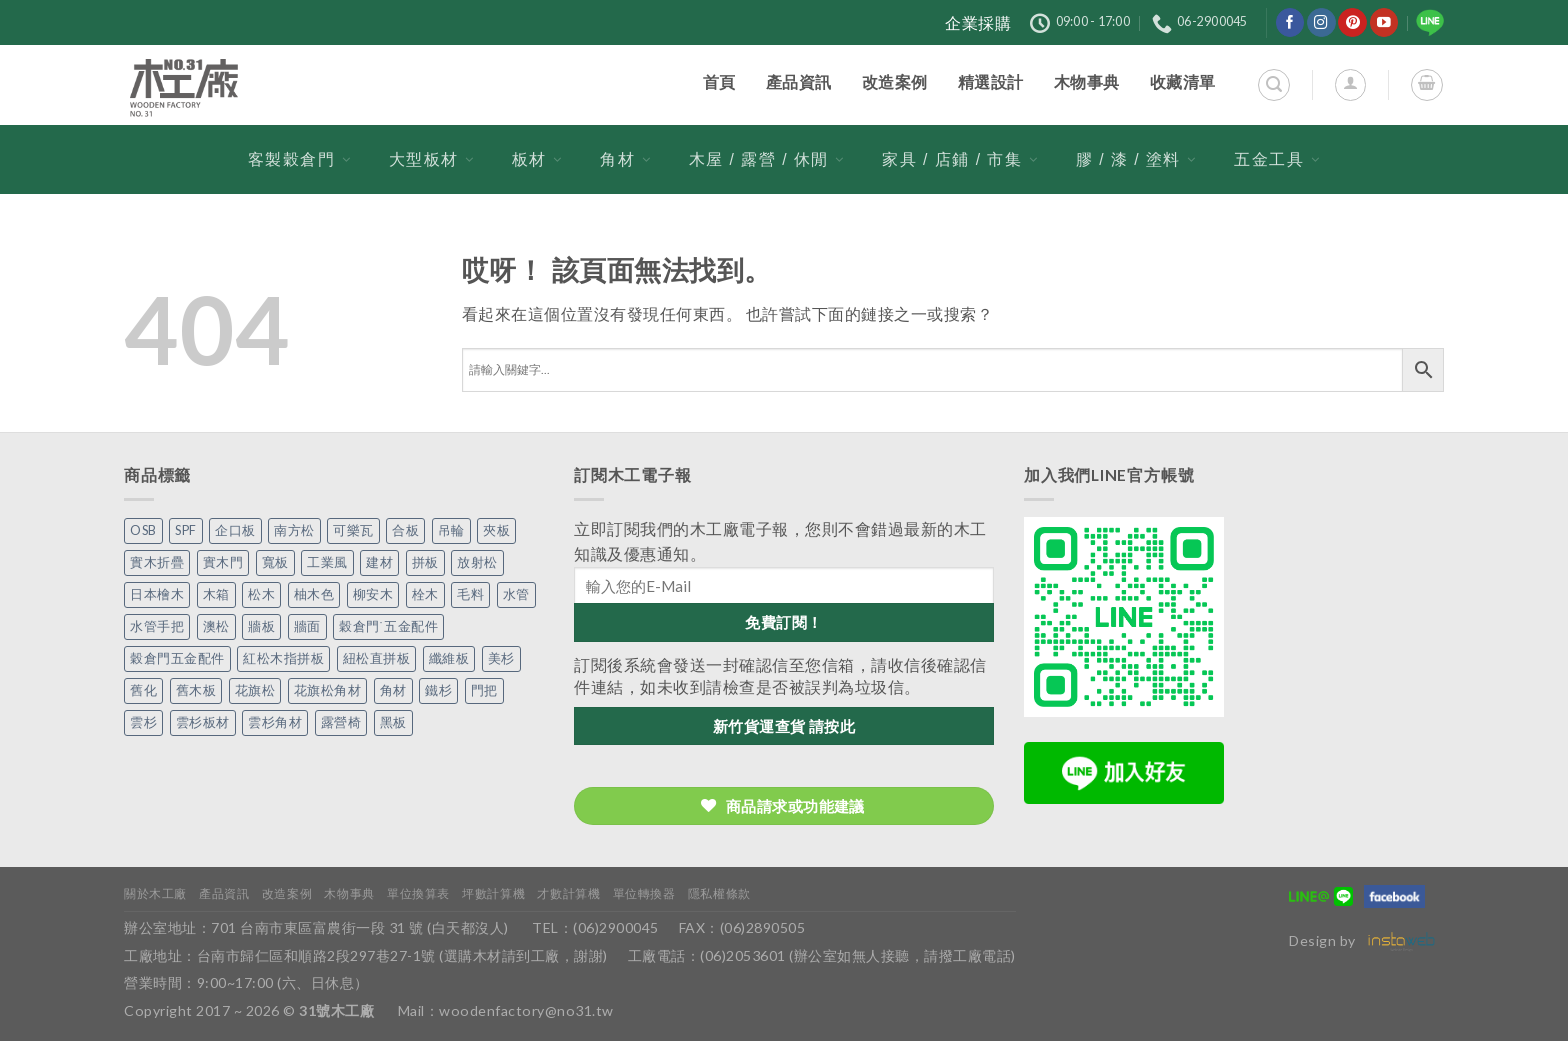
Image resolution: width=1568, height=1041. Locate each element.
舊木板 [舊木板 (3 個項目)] (196, 690)
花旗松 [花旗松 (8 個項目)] (255, 690)
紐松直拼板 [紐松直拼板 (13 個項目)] (377, 658)
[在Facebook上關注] (1290, 22)
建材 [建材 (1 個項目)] (379, 562)
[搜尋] (1273, 84)
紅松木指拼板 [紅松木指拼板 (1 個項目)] (283, 658)
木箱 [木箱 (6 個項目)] (216, 594)
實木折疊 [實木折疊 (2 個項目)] (157, 562)
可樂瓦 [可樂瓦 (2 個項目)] (353, 530)
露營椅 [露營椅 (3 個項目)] (341, 722)
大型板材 (432, 159)
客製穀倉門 (300, 159)
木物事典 (349, 893)
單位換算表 (418, 893)
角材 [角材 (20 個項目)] (393, 690)
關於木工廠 (155, 893)
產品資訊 (224, 893)
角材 (625, 159)
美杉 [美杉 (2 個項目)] (501, 658)
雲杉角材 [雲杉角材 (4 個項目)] (275, 722)
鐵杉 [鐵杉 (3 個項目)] (438, 690)
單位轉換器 (644, 893)
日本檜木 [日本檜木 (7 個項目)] (157, 594)
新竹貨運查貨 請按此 (784, 726)
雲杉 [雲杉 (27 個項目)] (143, 722)
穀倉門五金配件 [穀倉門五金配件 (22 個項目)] (177, 658)
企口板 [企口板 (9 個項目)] (235, 530)
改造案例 (287, 893)
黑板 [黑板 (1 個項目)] (393, 722)
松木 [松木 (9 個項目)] (261, 594)
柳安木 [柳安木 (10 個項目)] (373, 594)
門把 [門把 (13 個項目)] (484, 690)
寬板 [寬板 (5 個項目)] (275, 562)
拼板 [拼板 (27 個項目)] (425, 562)
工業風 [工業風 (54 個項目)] (327, 562)
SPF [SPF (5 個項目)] (186, 530)
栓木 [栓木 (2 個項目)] (425, 594)
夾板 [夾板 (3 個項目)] (496, 530)
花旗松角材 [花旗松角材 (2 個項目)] (328, 690)
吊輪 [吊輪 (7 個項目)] (451, 530)
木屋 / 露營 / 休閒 (767, 159)
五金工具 (1277, 159)
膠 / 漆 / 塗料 (1136, 159)
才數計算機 (568, 893)
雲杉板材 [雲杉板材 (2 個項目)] (203, 722)
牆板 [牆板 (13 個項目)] (261, 626)
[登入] (1350, 84)
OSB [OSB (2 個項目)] (143, 530)
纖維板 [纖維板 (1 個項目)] (449, 658)
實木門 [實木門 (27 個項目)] (223, 562)
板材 (537, 159)
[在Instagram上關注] (1321, 22)
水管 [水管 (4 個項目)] (516, 594)
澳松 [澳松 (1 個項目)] (216, 626)
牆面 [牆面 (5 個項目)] (307, 626)
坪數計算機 (493, 893)
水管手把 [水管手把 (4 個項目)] (157, 626)
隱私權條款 (719, 893)
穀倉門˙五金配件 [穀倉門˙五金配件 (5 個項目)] (388, 626)
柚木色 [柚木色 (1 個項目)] (314, 594)
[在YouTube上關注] (1384, 22)
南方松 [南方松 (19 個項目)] (294, 530)
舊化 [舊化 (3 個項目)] (143, 690)
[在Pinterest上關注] (1352, 22)
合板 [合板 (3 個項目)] (405, 530)
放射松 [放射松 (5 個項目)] (477, 562)
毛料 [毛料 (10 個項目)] (470, 594)
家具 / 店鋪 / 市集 (960, 159)
